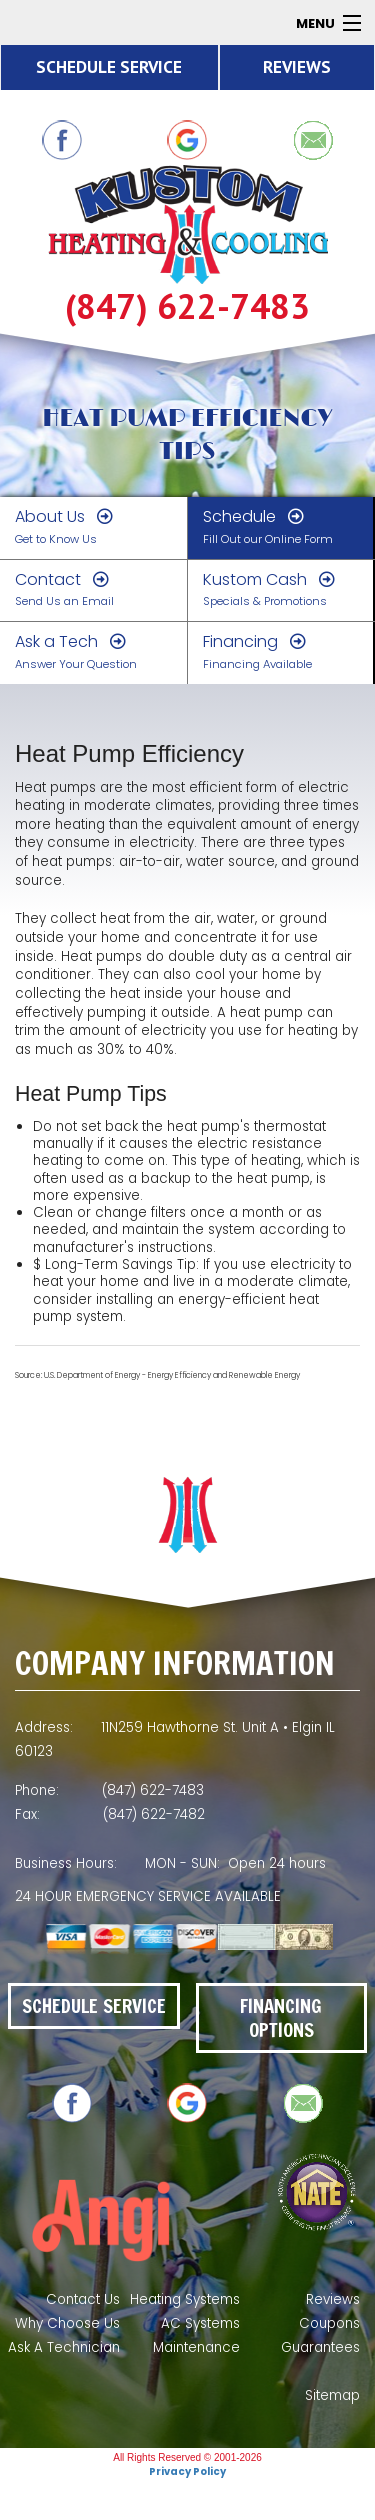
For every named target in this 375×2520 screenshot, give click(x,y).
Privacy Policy (187, 2471)
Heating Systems (185, 2299)
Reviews (333, 2299)
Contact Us (83, 2299)
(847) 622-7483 (187, 306)
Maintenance (196, 2347)
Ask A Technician (64, 2347)
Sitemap (332, 2395)
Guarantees (320, 2347)
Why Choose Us (67, 2323)
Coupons (329, 2323)
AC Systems (200, 2323)
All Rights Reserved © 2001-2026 (187, 2457)
